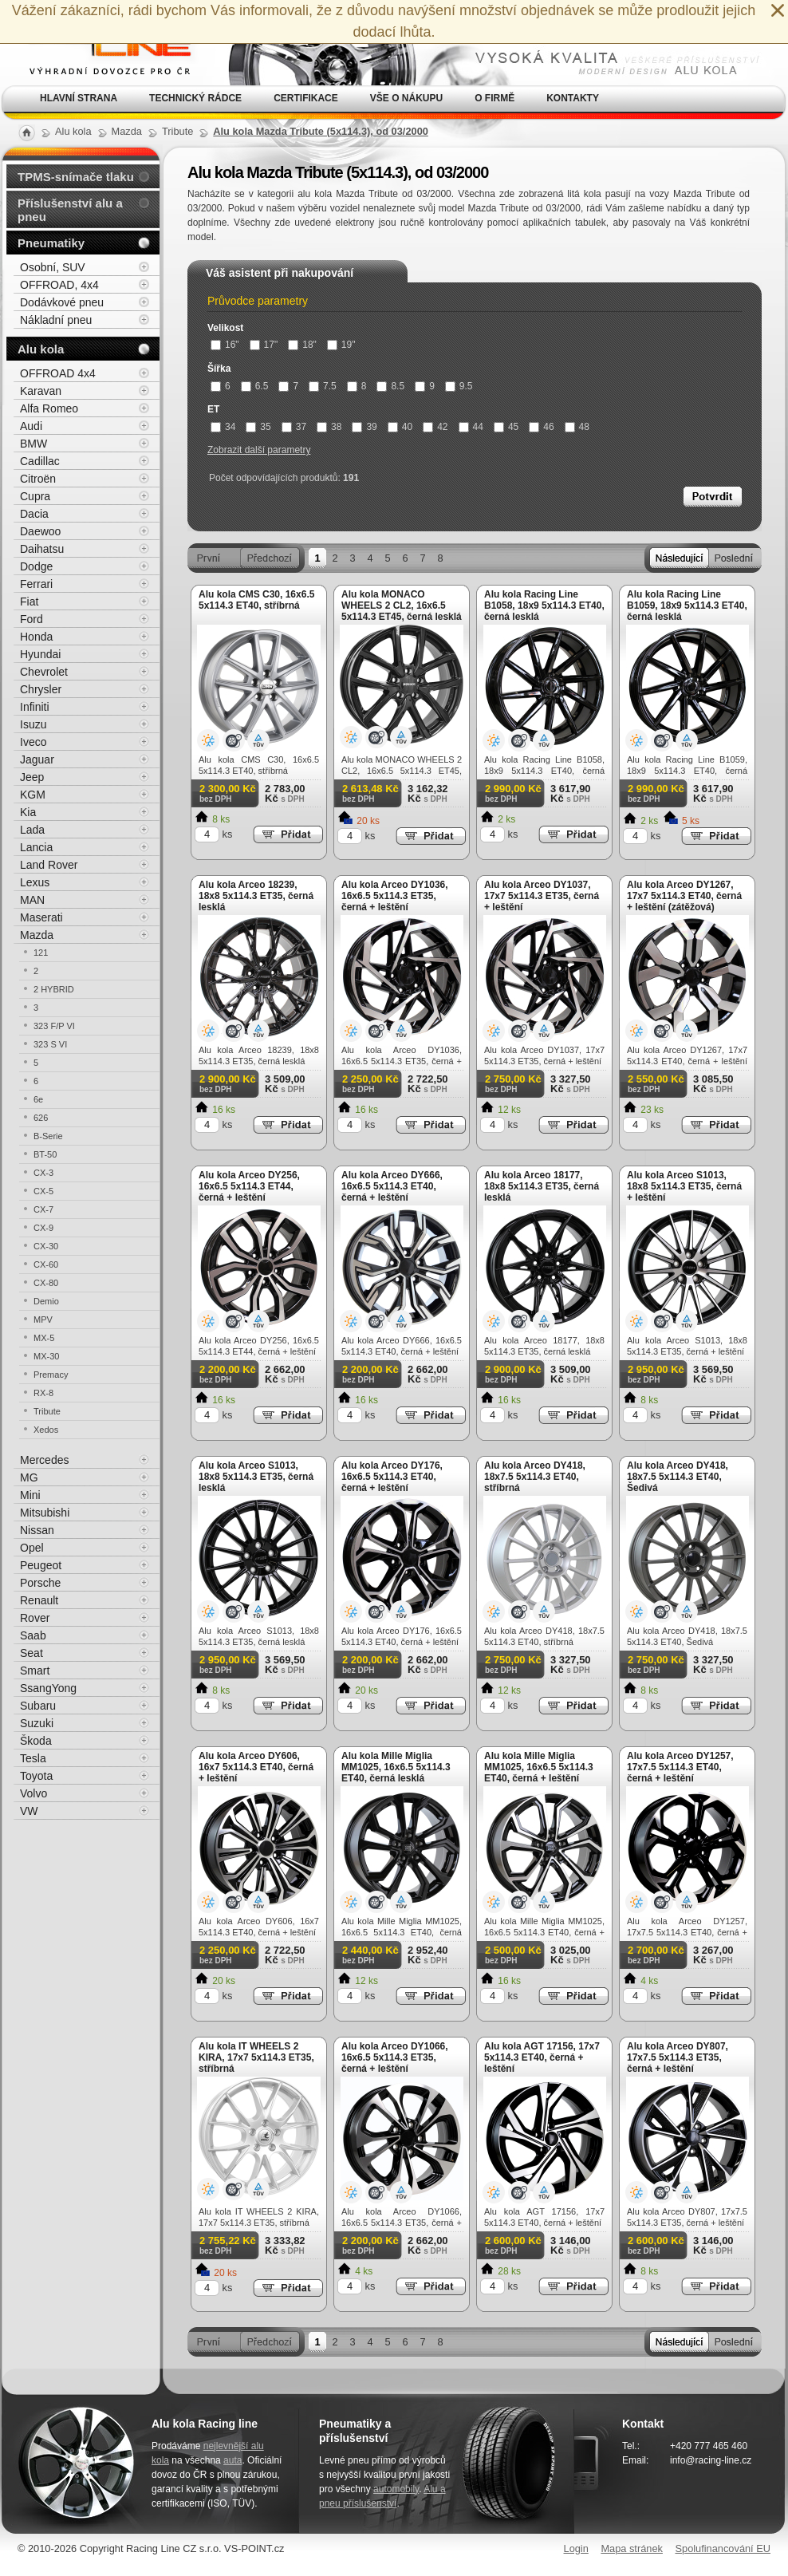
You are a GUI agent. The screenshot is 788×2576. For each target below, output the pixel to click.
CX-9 (43, 1228)
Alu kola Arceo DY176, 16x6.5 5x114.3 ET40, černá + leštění (392, 1476)
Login (576, 2548)
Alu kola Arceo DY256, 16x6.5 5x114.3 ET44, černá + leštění (249, 1186)
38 (329, 426)
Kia (28, 812)
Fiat (29, 601)
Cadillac (40, 461)
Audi (31, 426)
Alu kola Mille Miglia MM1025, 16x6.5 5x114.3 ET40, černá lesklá (396, 1767)
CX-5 (43, 1191)
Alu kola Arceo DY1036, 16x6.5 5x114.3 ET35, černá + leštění (394, 896)
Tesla (33, 1758)
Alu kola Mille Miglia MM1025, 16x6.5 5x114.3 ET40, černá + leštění (538, 1767)
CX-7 (43, 1209)
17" (264, 344)
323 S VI (50, 1044)
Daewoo (40, 531)
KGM (32, 794)
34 (223, 426)
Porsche (40, 1582)
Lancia (36, 847)
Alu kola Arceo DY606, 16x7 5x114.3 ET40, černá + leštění (256, 1767)
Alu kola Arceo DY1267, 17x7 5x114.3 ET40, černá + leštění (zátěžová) (684, 896)
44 (471, 426)
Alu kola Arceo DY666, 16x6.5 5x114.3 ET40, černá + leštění (392, 1186)
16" (225, 344)
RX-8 (43, 1393)
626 (40, 1117)
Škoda (36, 1740)
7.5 (323, 386)
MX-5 (43, 1338)
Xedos (45, 1429)
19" (341, 344)
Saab (33, 1635)
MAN (32, 900)
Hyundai (40, 654)
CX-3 (43, 1173)
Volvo (33, 1793)
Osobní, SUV (52, 267)
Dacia (34, 513)
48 (577, 426)
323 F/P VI (54, 1026)
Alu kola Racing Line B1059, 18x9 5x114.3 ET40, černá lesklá (687, 605)
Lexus (34, 882)
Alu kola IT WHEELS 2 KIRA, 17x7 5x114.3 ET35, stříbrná (256, 2057)
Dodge (36, 566)
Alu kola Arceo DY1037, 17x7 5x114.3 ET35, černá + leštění (541, 896)
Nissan (37, 1530)
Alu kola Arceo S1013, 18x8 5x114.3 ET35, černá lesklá (256, 1476)
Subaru (38, 1705)
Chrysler (40, 689)
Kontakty (572, 98)
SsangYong (48, 1688)
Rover (34, 1617)
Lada (32, 829)
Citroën (38, 478)
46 (541, 426)
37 (294, 426)
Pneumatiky (51, 243)
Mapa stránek (632, 2548)
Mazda (36, 935)
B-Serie (48, 1136)
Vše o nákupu (406, 98)
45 (506, 426)
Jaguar (37, 759)
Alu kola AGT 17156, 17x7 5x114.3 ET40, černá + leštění (542, 2057)
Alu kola (41, 349)
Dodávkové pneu (62, 302)
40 (400, 426)
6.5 (255, 386)
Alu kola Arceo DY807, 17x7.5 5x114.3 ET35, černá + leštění (677, 2057)
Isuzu (33, 724)
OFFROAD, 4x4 (59, 284)
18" (302, 344)
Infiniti (34, 706)
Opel (32, 1547)
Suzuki (36, 1723)
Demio (46, 1301)
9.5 (459, 386)
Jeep (32, 777)
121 (40, 952)
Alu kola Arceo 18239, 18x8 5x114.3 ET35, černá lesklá (256, 896)
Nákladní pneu (56, 320)
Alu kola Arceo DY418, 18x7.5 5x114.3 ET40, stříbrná (534, 1476)
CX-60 (45, 1264)
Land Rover (48, 864)
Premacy (50, 1374)
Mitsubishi (44, 1512)
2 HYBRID (53, 989)
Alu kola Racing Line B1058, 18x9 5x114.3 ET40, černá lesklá (544, 605)
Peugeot (40, 1565)
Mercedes (44, 1460)
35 (258, 426)
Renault (39, 1600)
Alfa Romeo (49, 408)
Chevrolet (44, 671)
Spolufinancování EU (722, 2548)
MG (29, 1477)
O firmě (494, 98)
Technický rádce (195, 98)
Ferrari (36, 584)
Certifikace (306, 98)
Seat (31, 1653)
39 (364, 426)
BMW (33, 443)
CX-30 (45, 1246)
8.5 (390, 386)
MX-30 (46, 1356)
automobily (396, 2489)
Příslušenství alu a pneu (70, 209)
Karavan (40, 391)
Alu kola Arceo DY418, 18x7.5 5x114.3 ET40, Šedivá (677, 1476)
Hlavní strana (78, 98)
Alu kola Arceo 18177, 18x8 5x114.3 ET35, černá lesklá (541, 1186)
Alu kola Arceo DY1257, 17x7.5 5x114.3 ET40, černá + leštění (680, 1767)
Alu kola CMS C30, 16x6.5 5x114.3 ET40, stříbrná (256, 600)
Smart (34, 1670)
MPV (43, 1319)
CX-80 (45, 1283)
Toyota (36, 1775)
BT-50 (45, 1154)
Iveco (33, 742)
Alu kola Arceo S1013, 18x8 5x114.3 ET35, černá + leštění (684, 1186)
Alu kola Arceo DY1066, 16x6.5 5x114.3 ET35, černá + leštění (394, 2057)
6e (38, 1099)
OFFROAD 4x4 (58, 373)
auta (232, 2460)
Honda (36, 636)
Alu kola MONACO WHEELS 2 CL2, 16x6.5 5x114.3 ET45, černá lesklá (401, 605)
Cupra (35, 496)
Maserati (41, 917)
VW (29, 1811)
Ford (31, 619)
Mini (30, 1495)
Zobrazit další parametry (258, 450)
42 (435, 426)
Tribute (47, 1411)
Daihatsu (42, 548)
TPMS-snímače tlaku (76, 176)
